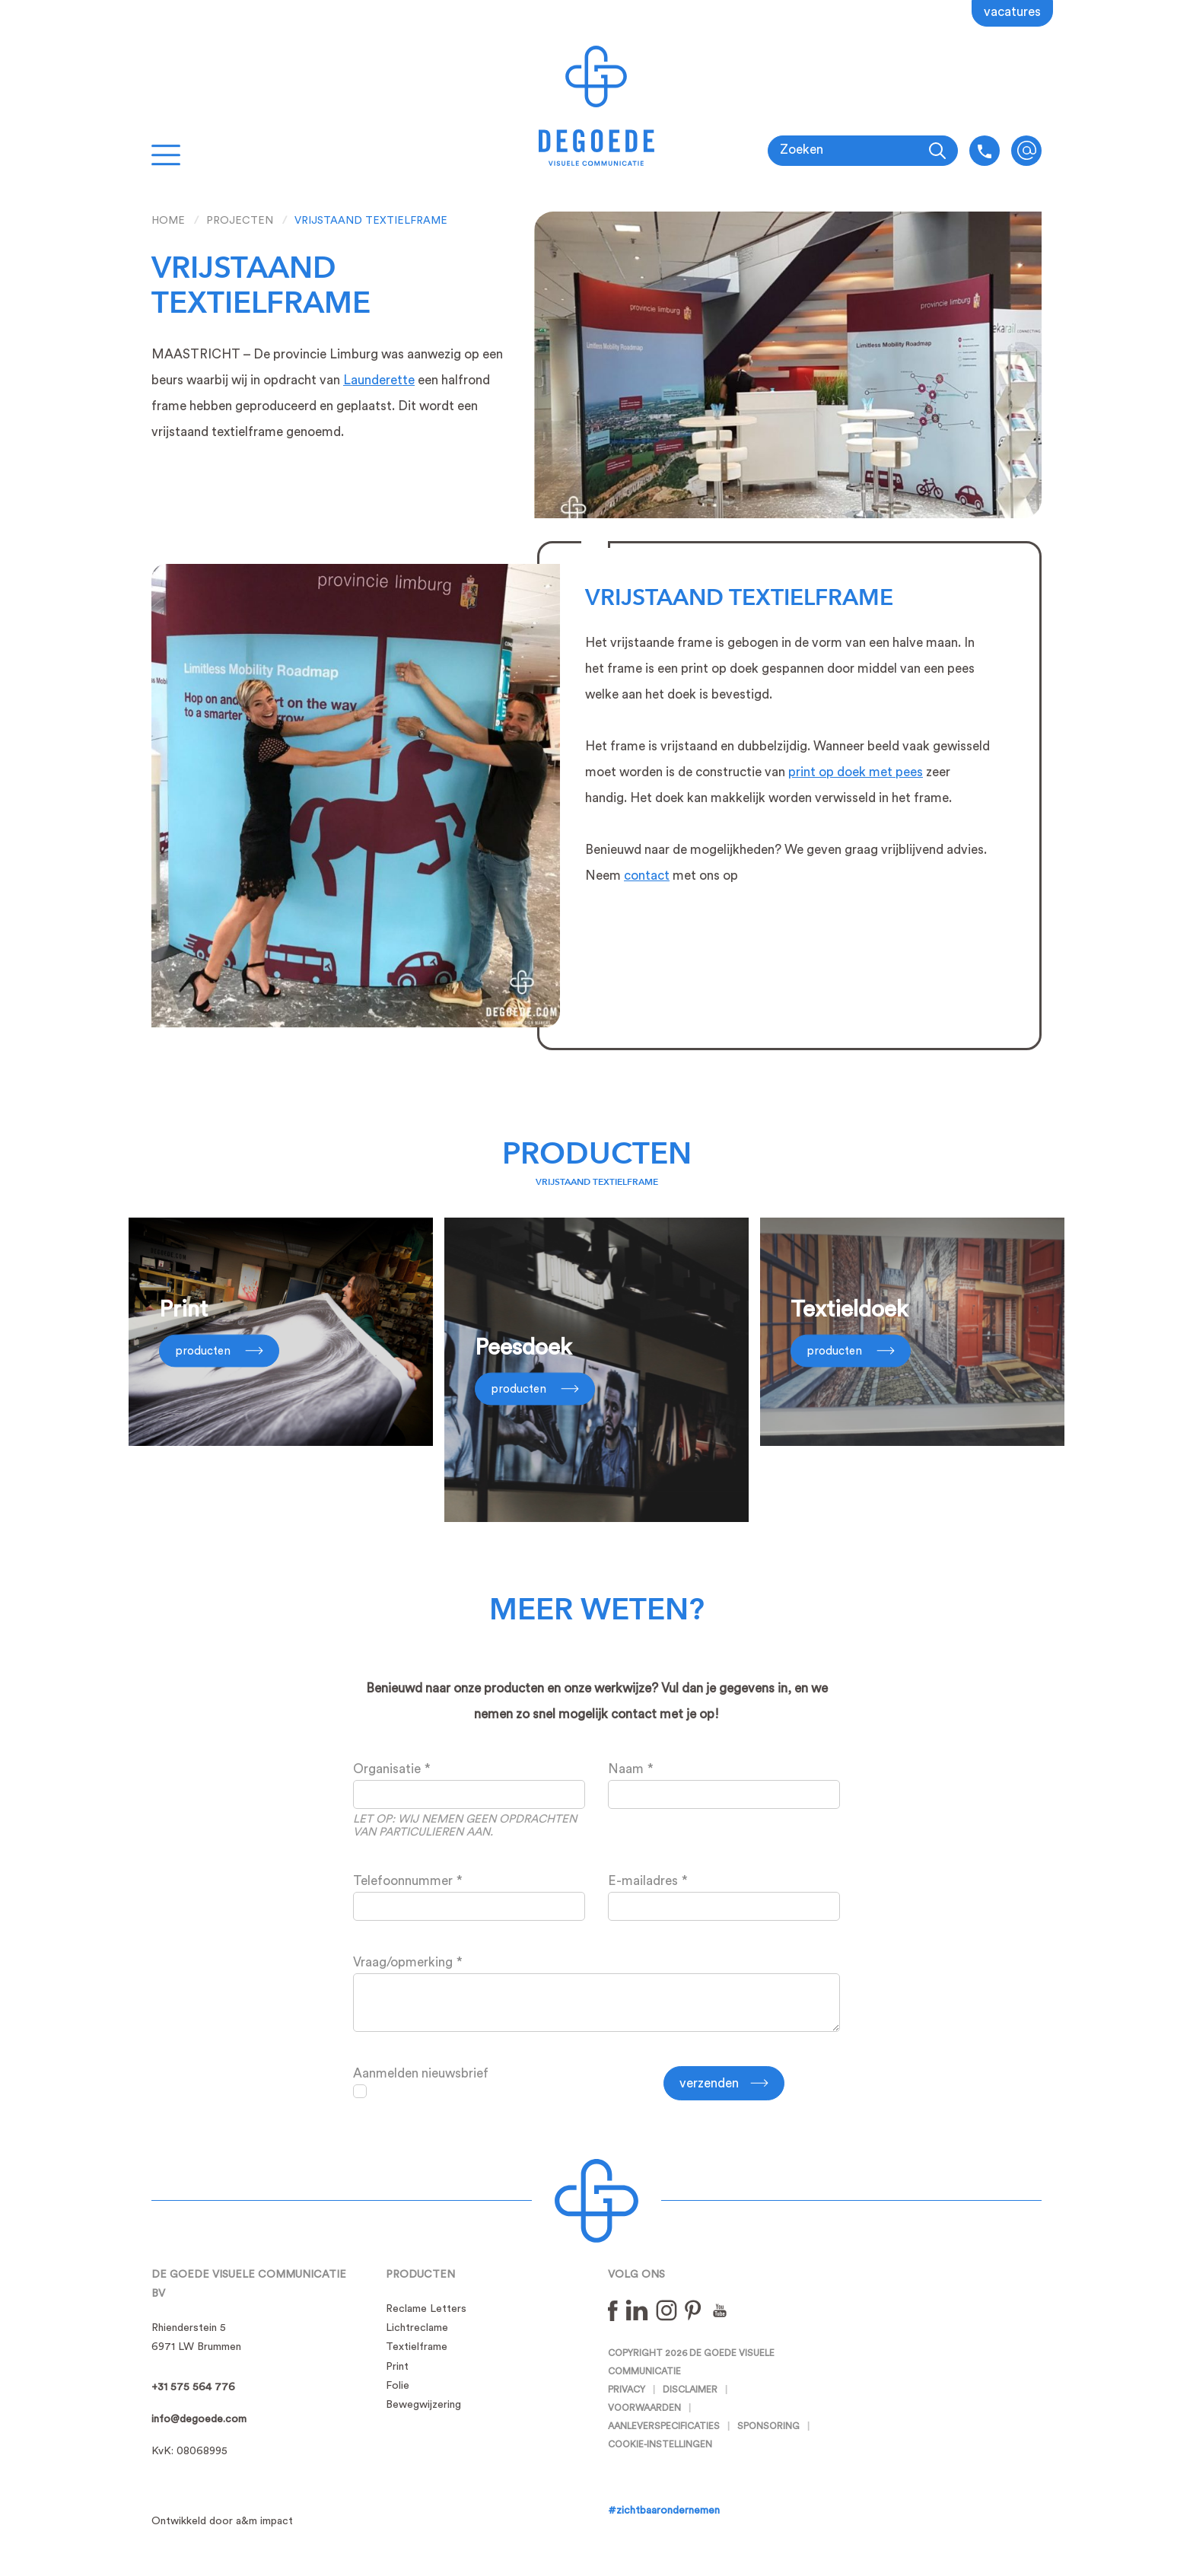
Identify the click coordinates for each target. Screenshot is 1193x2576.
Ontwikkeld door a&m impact (222, 2521)
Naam (626, 1768)
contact (647, 875)
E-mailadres (643, 1880)
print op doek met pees (855, 772)
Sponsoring (768, 2426)
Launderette (379, 380)
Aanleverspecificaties (664, 2426)
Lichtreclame (417, 2328)
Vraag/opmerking (403, 1962)
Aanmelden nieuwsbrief (420, 2073)
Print (397, 2366)
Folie (397, 2385)
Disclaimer (690, 2389)
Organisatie (387, 1768)
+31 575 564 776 (193, 2387)
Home (168, 220)
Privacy (626, 2389)
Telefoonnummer (403, 1880)
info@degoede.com (1026, 150)
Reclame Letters (426, 2309)
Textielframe (416, 2347)
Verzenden (709, 2083)
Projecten (239, 220)
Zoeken (801, 149)
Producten (597, 1154)
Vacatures (1012, 11)
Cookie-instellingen (660, 2444)
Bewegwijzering (423, 2404)
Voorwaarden (644, 2407)
